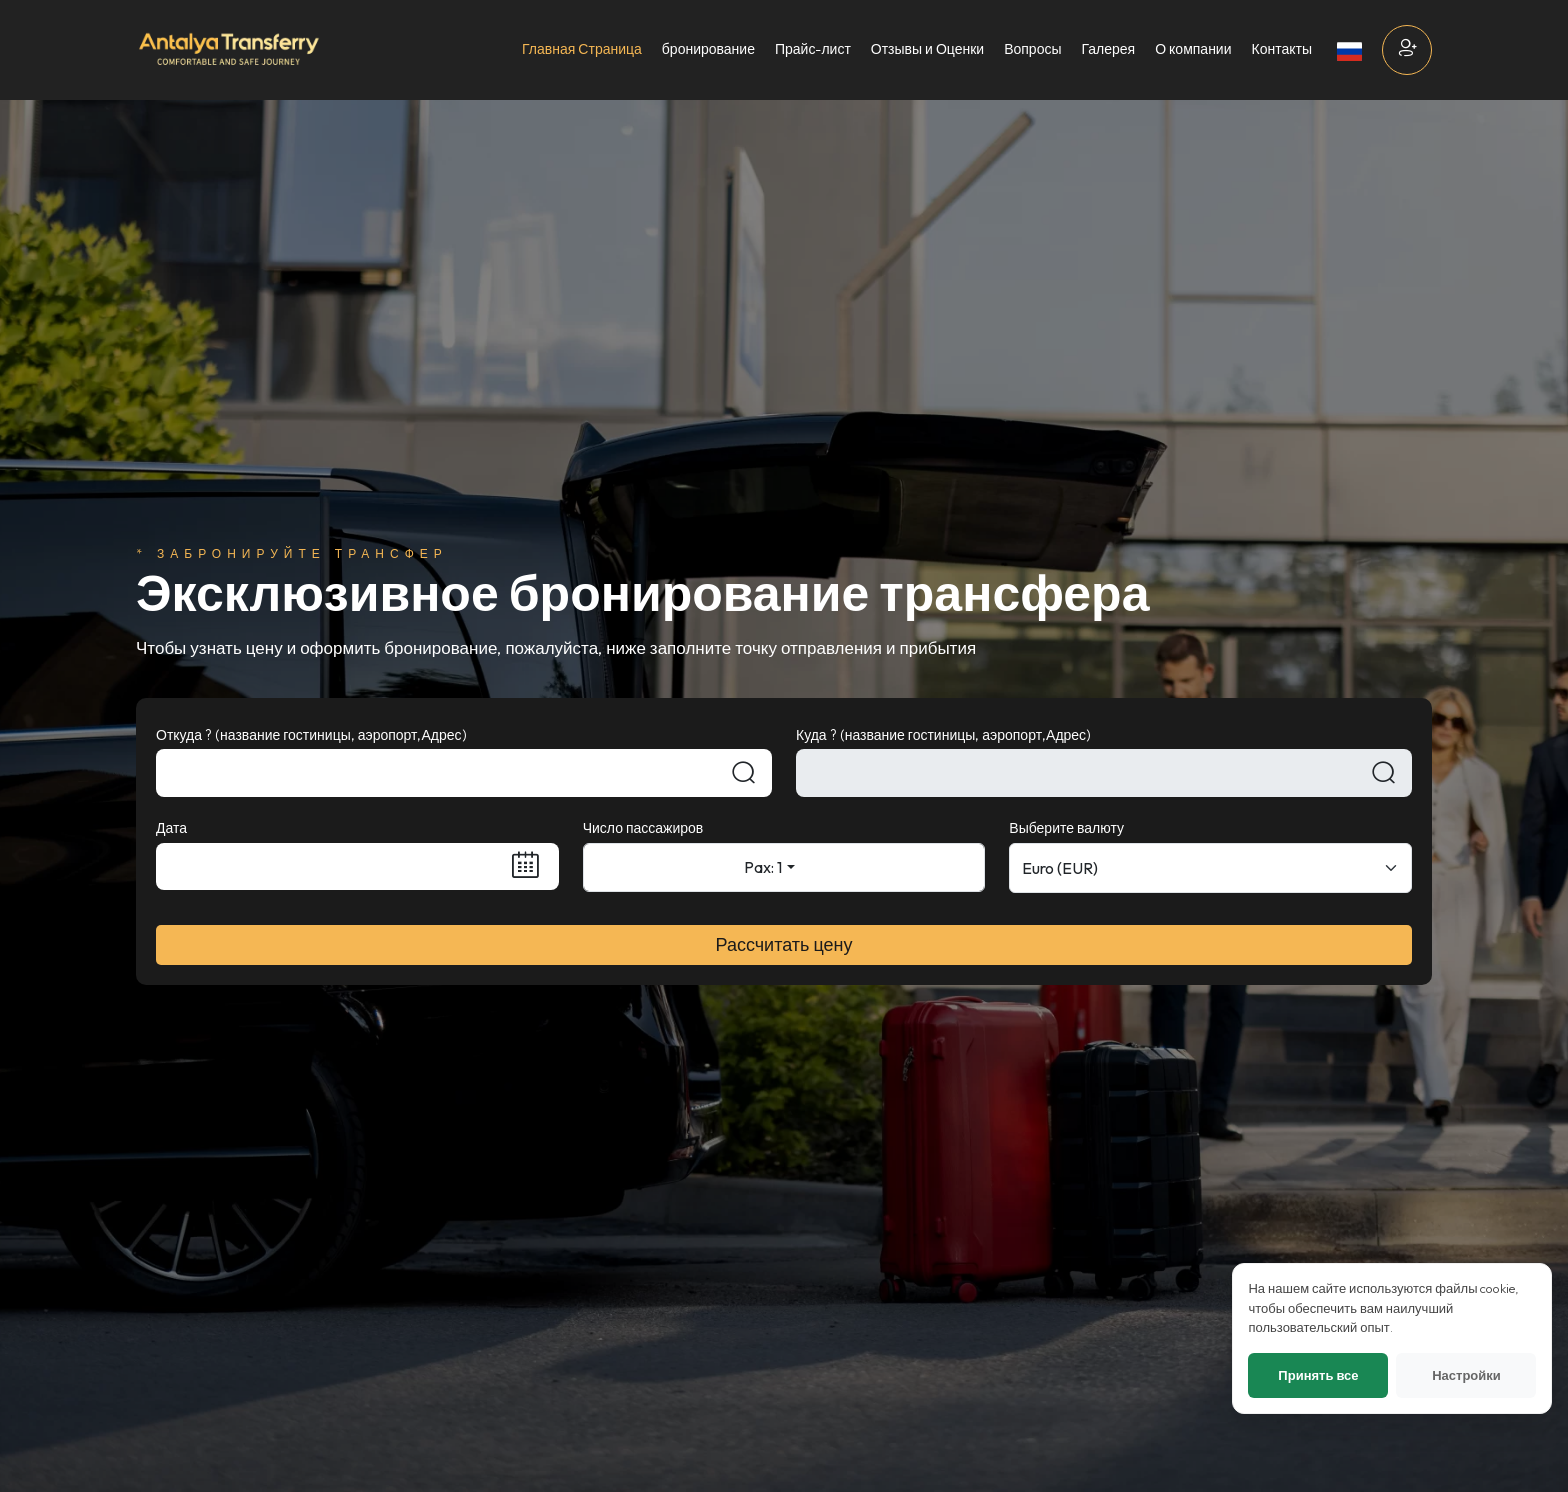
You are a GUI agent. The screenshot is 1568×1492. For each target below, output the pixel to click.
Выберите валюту (1066, 828)
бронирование (708, 49)
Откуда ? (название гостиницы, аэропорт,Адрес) (311, 735)
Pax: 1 (763, 867)
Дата (171, 828)
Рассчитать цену (784, 944)
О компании (1193, 49)
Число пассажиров (643, 828)
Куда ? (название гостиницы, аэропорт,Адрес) (943, 735)
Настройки (1462, 1433)
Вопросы (1032, 49)
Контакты (1282, 49)
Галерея (1108, 49)
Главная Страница (582, 49)
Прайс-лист (813, 49)
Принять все (1314, 1433)
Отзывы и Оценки (927, 49)
